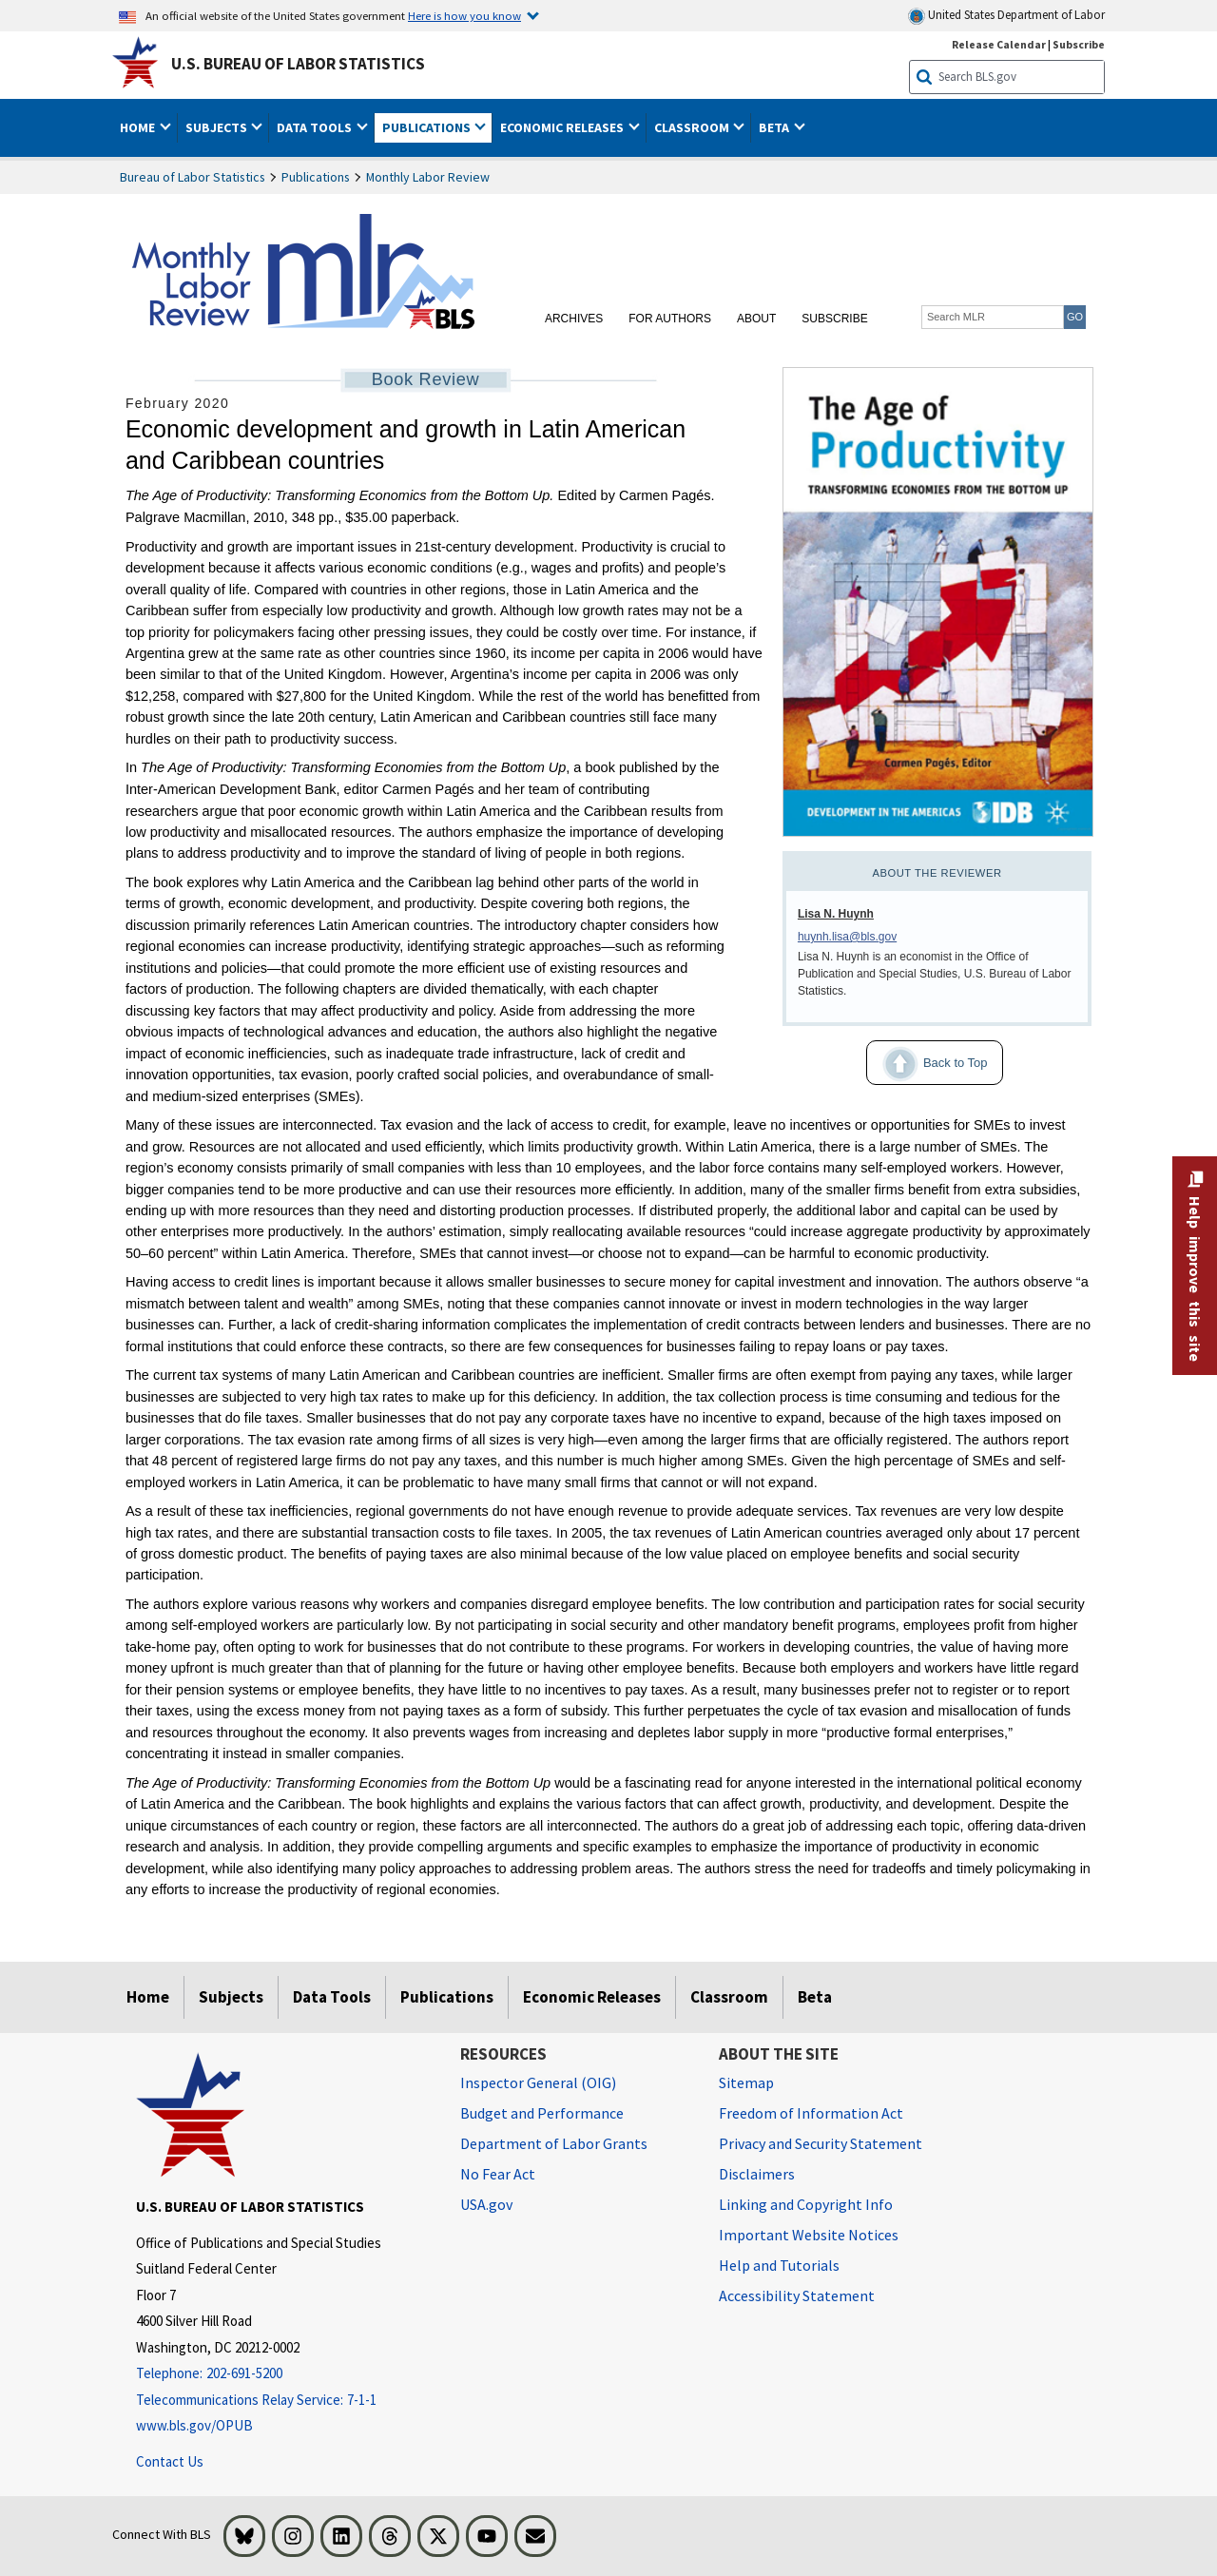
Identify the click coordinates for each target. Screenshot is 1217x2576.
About (756, 318)
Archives (574, 318)
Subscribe (834, 318)
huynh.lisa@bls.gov (847, 936)
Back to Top (926, 1064)
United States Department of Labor (1006, 16)
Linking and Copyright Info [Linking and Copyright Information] (806, 2204)
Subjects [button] (217, 127)
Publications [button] (427, 127)
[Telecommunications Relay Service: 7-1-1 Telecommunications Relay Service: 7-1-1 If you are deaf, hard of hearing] (284, 2400)
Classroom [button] (693, 127)
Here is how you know (464, 15)
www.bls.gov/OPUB (194, 2425)
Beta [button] (775, 127)
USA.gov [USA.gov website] (486, 2204)
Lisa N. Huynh (836, 913)
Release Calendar (999, 44)
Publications (315, 176)
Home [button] (139, 127)
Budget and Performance (542, 2112)
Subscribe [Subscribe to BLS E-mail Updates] (1079, 44)
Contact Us (169, 2461)
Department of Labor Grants (553, 2143)
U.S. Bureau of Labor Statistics (298, 63)
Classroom (729, 1996)
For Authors (669, 318)
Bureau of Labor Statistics (192, 176)
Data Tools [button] (316, 127)
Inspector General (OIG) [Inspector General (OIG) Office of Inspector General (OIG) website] (538, 2082)
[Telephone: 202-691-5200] (284, 2374)
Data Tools (332, 1996)
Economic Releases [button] (563, 127)
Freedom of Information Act (811, 2112)
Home (147, 1996)
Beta (815, 1996)
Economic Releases (592, 1996)
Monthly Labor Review (428, 176)
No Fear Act (497, 2173)
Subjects (231, 1996)
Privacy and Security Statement (820, 2143)
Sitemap (746, 2082)
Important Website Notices (808, 2234)
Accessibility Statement (797, 2295)
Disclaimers (757, 2173)
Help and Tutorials (779, 2265)
